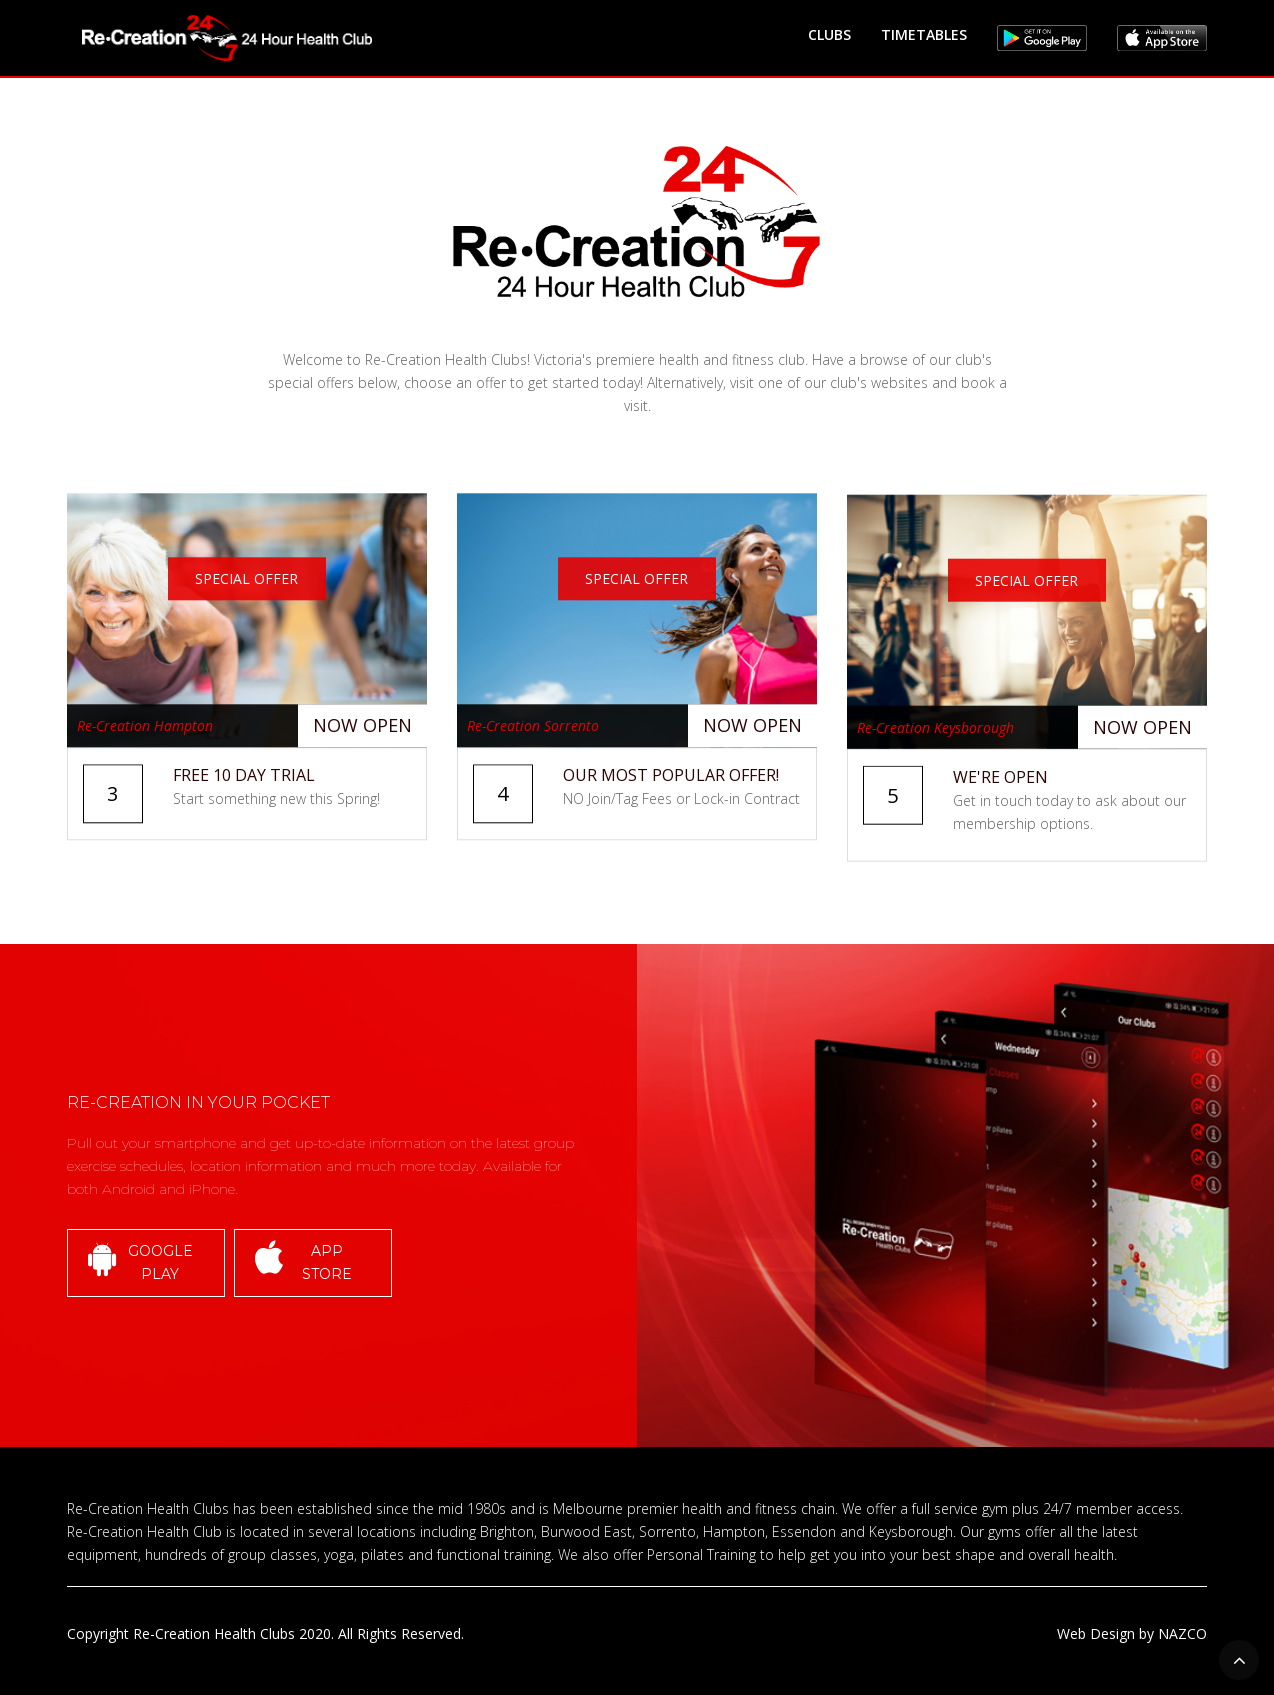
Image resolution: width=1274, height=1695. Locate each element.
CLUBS (829, 34)
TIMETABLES (924, 34)
